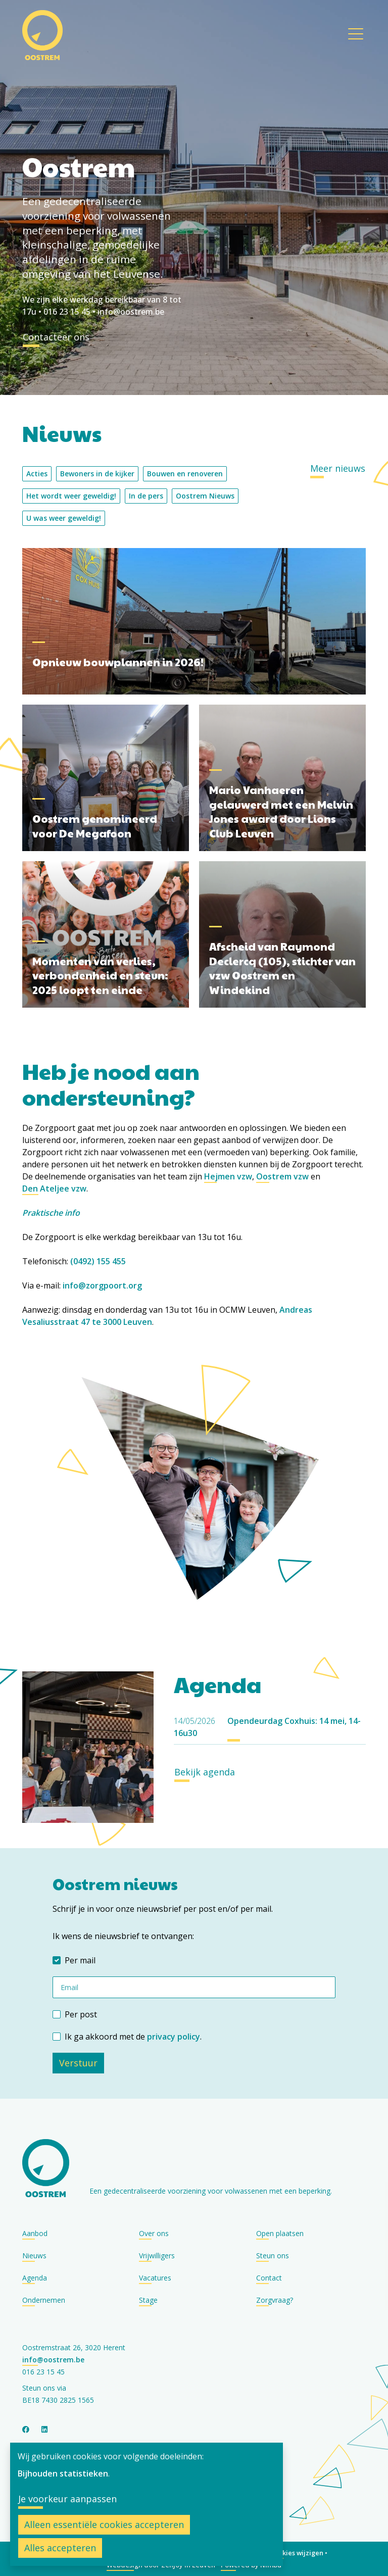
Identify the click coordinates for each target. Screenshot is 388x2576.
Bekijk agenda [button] (204, 1772)
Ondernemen (43, 2300)
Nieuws (34, 2255)
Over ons (154, 2233)
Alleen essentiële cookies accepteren (104, 2524)
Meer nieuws (337, 468)
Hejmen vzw (228, 1176)
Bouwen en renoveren (185, 473)
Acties (36, 473)
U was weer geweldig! (63, 518)
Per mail (80, 1960)
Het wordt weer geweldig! (71, 496)
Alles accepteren (60, 2548)
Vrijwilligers (157, 2255)
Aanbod (34, 2233)
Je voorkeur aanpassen (67, 2499)
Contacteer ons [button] (56, 337)
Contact (269, 2278)
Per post (81, 2014)
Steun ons (272, 2255)
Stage (148, 2300)
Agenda (34, 2278)
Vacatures (155, 2278)
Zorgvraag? (274, 2300)
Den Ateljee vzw (54, 1188)
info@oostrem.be (131, 311)
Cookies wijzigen (296, 2552)
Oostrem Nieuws (205, 496)
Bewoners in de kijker (97, 473)
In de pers (146, 496)
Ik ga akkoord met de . (133, 2036)
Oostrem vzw (282, 1176)
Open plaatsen (280, 2233)
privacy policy (173, 2036)
